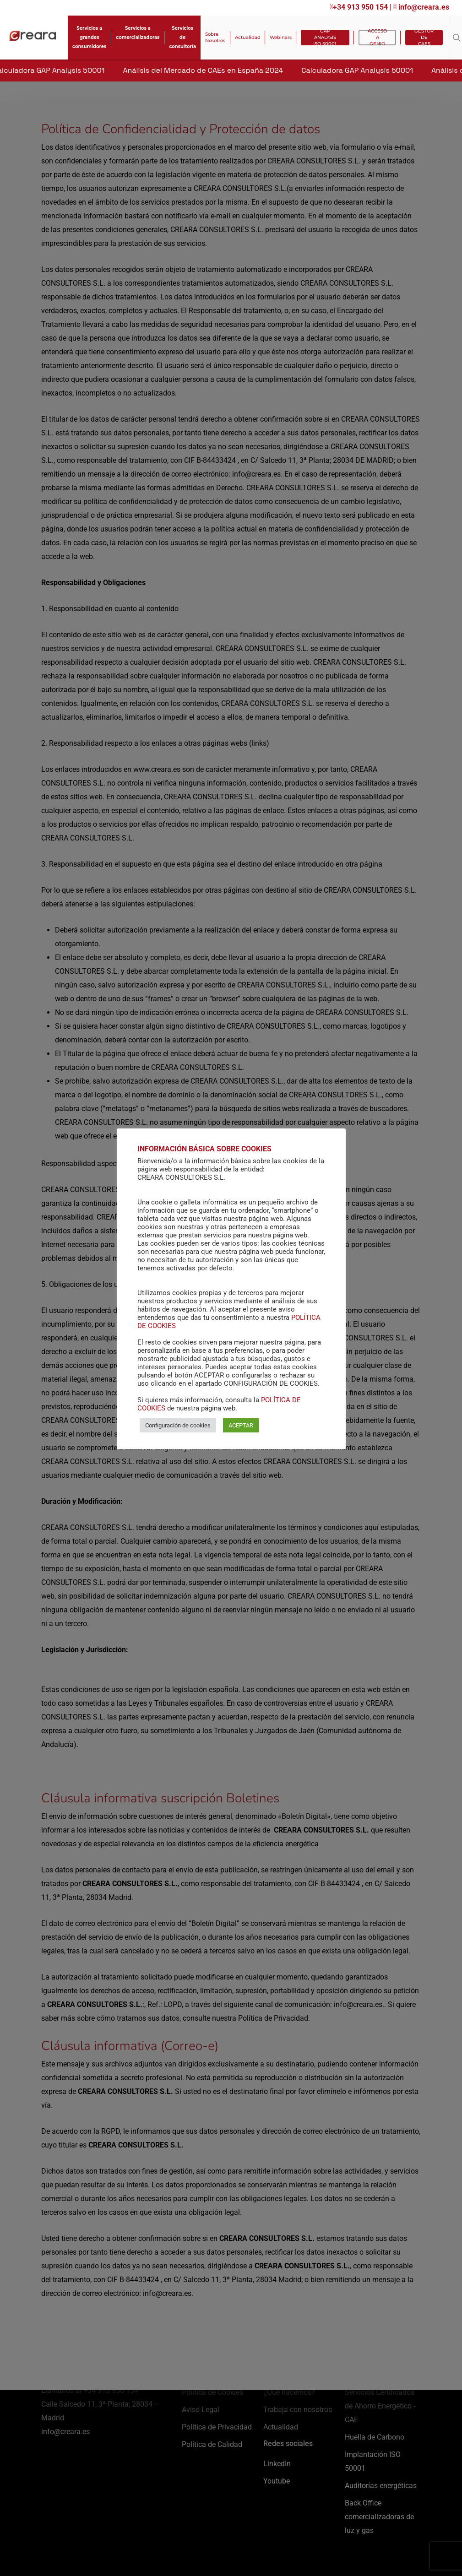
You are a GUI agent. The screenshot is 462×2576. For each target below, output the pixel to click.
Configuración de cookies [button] (178, 1430)
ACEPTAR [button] (240, 1430)
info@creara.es (421, 7)
